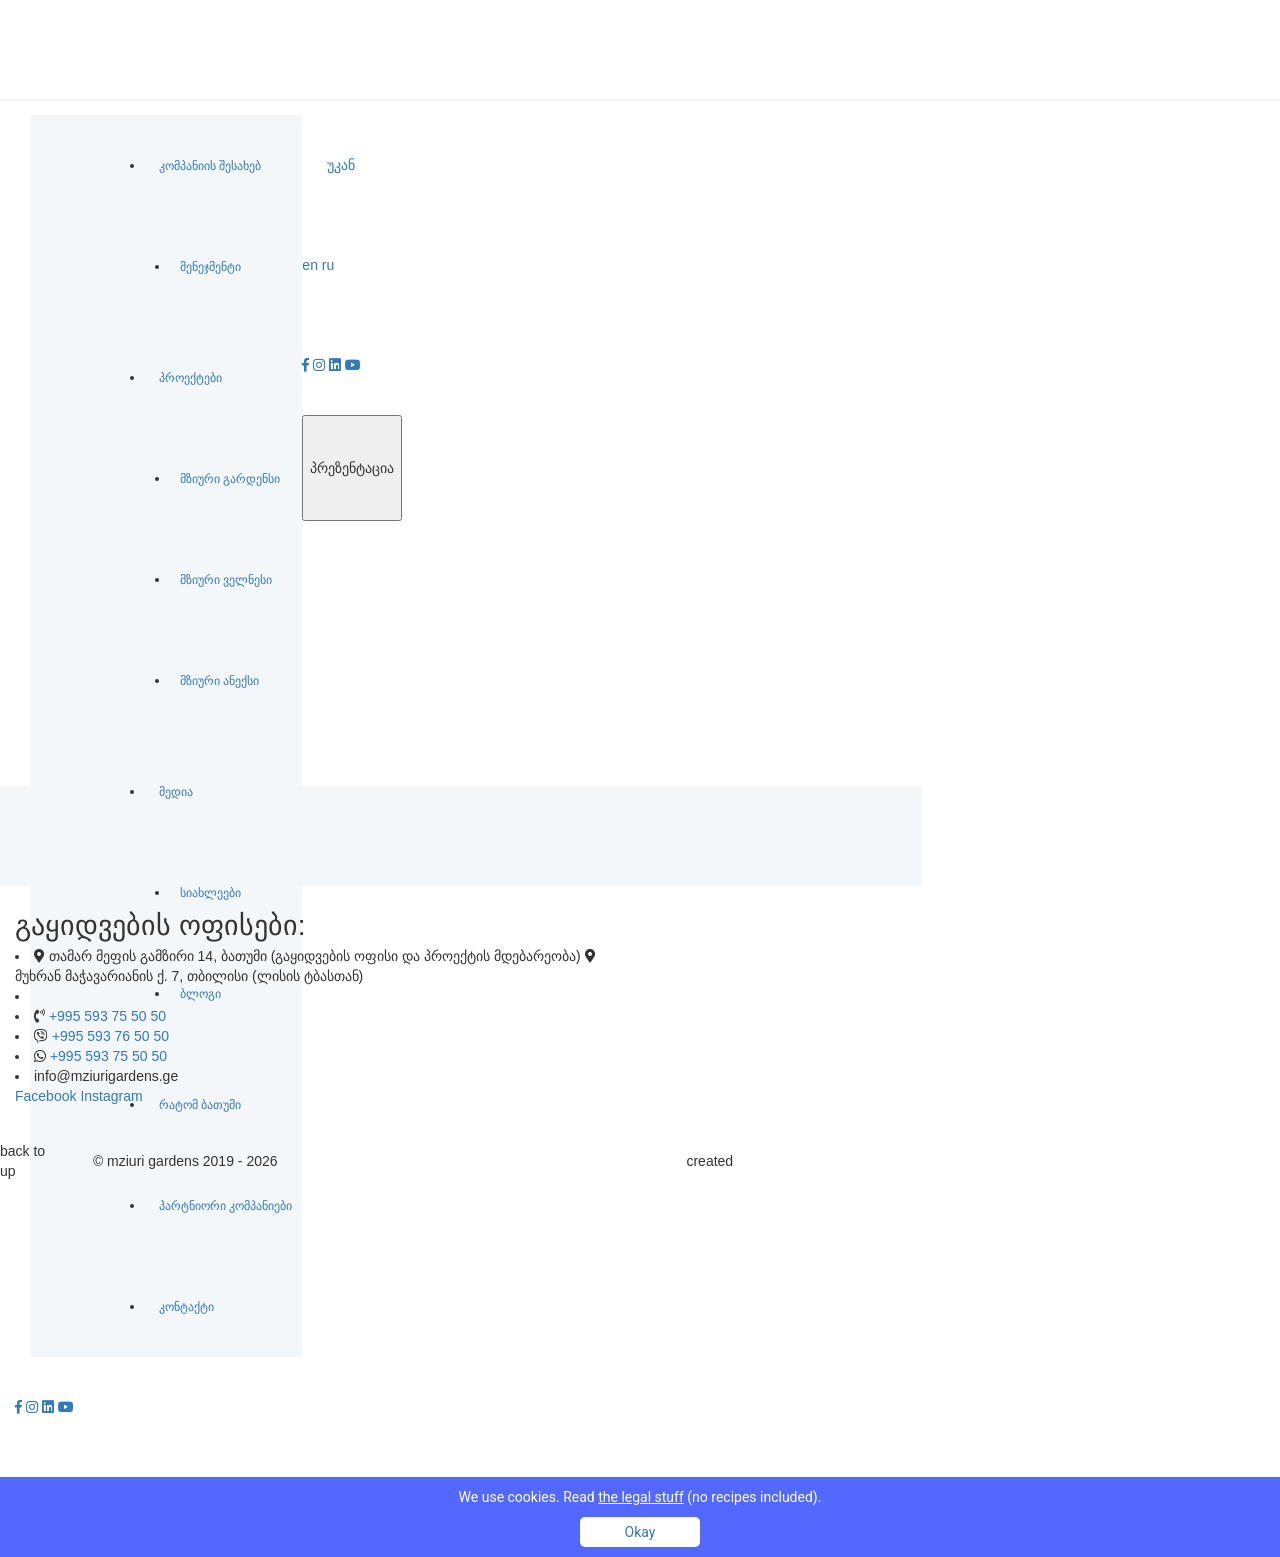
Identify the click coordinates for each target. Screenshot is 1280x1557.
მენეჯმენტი (210, 267)
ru (328, 265)
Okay (640, 1532)
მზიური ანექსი (219, 681)
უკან (341, 165)
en (310, 265)
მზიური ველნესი (226, 580)
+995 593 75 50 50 (107, 1016)
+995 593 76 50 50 (110, 1036)
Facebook (45, 1096)
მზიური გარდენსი (230, 479)
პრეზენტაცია (352, 468)
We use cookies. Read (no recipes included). (640, 1497)
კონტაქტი (186, 1307)
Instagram (111, 1096)
